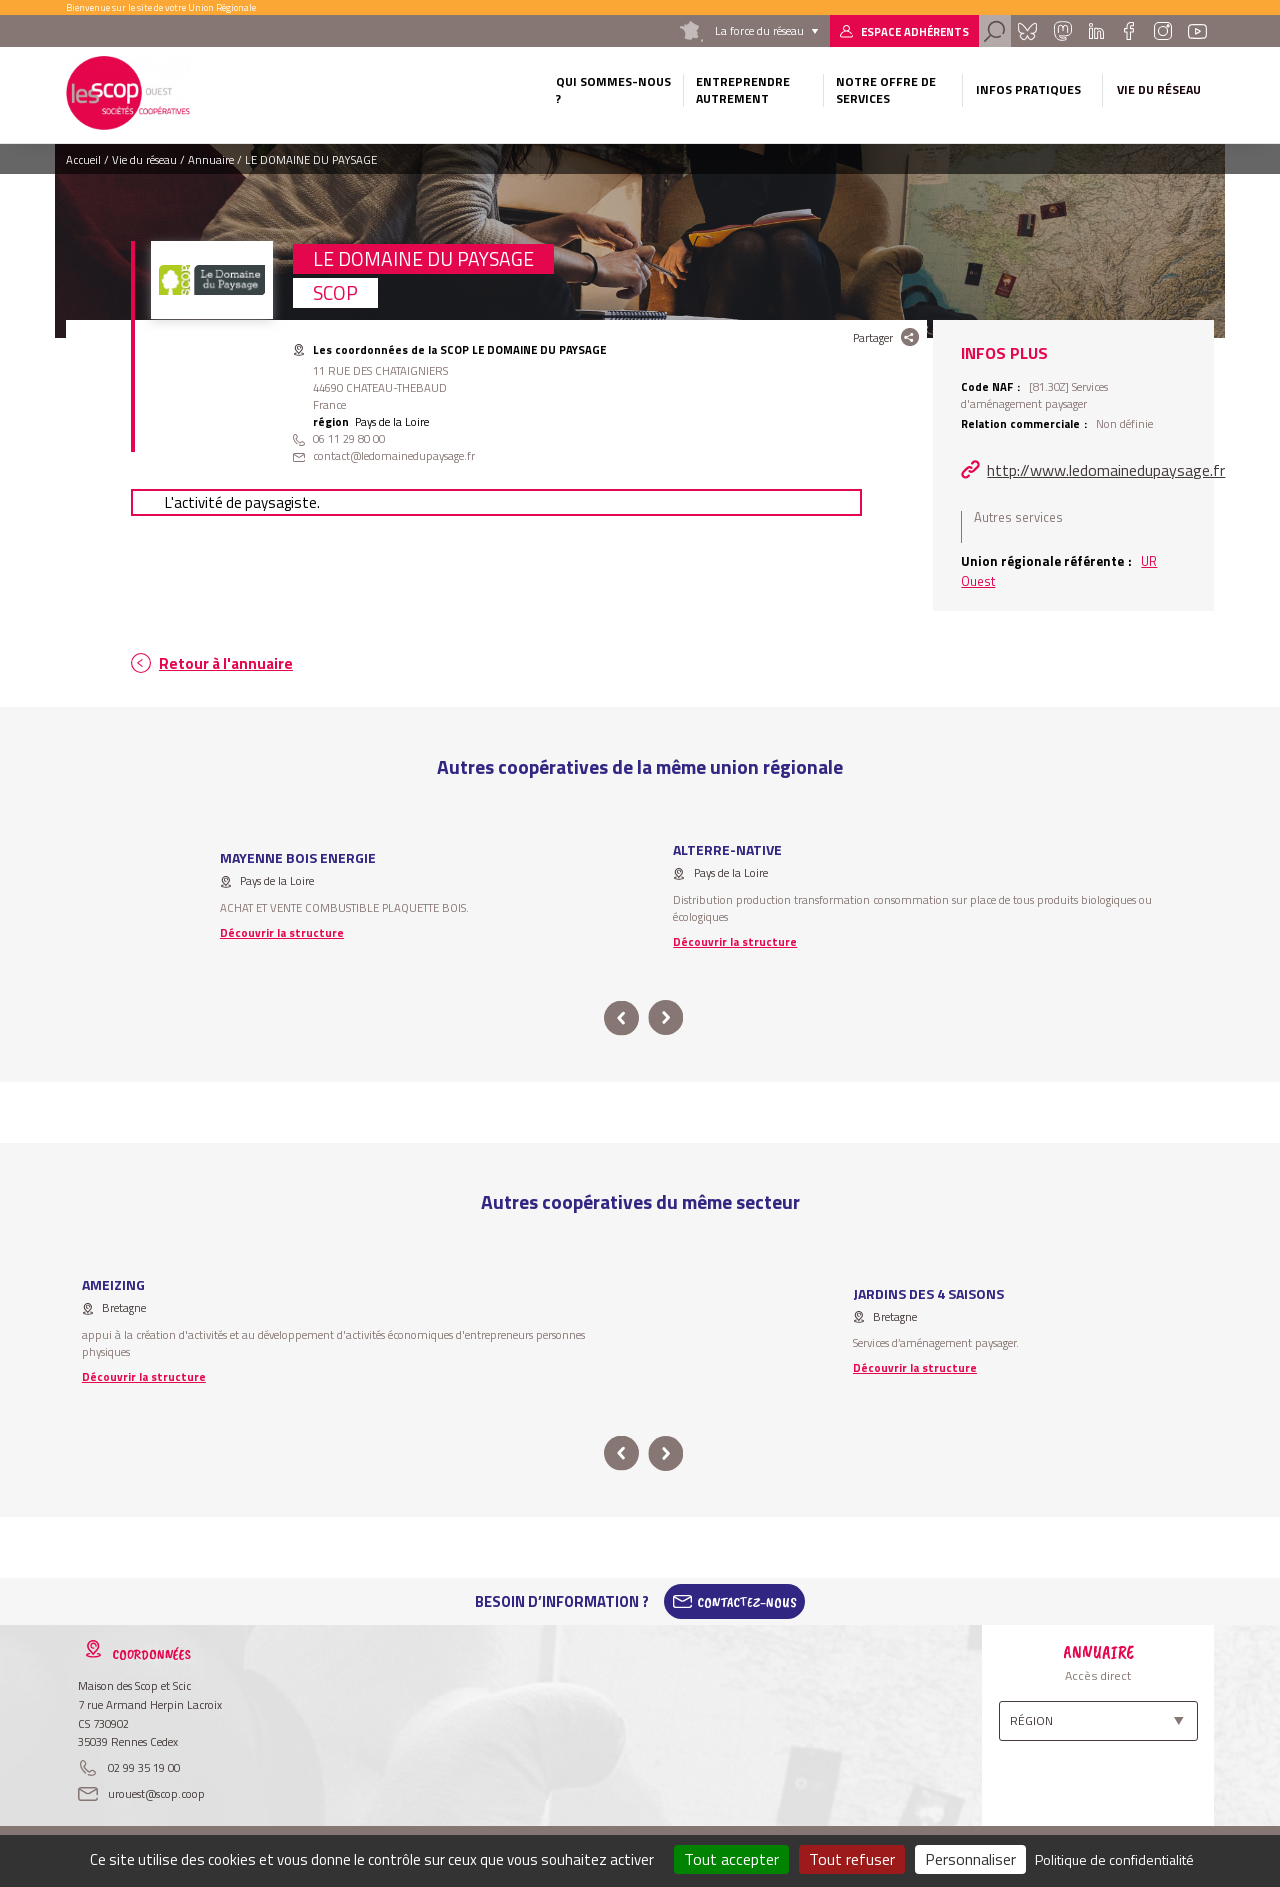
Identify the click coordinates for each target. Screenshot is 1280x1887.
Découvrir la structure (282, 932)
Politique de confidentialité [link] (1114, 1859)
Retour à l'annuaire (226, 663)
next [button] (665, 1018)
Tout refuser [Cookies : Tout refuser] (852, 1859)
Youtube (1198, 31)
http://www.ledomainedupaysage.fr (1106, 470)
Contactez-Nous (747, 1602)
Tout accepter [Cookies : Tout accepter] (731, 1859)
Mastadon (1062, 31)
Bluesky (1027, 31)
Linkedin (1096, 31)
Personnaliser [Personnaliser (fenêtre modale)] (970, 1859)
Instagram (1162, 31)
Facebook (1128, 31)
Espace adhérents (915, 31)
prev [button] (621, 1018)
